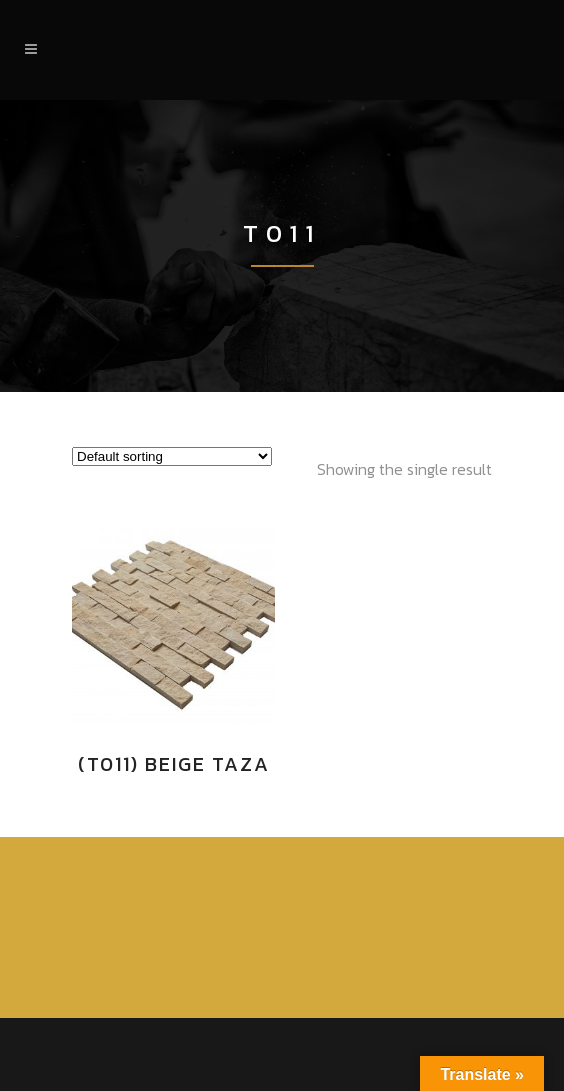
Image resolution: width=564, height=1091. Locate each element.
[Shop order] (172, 456)
